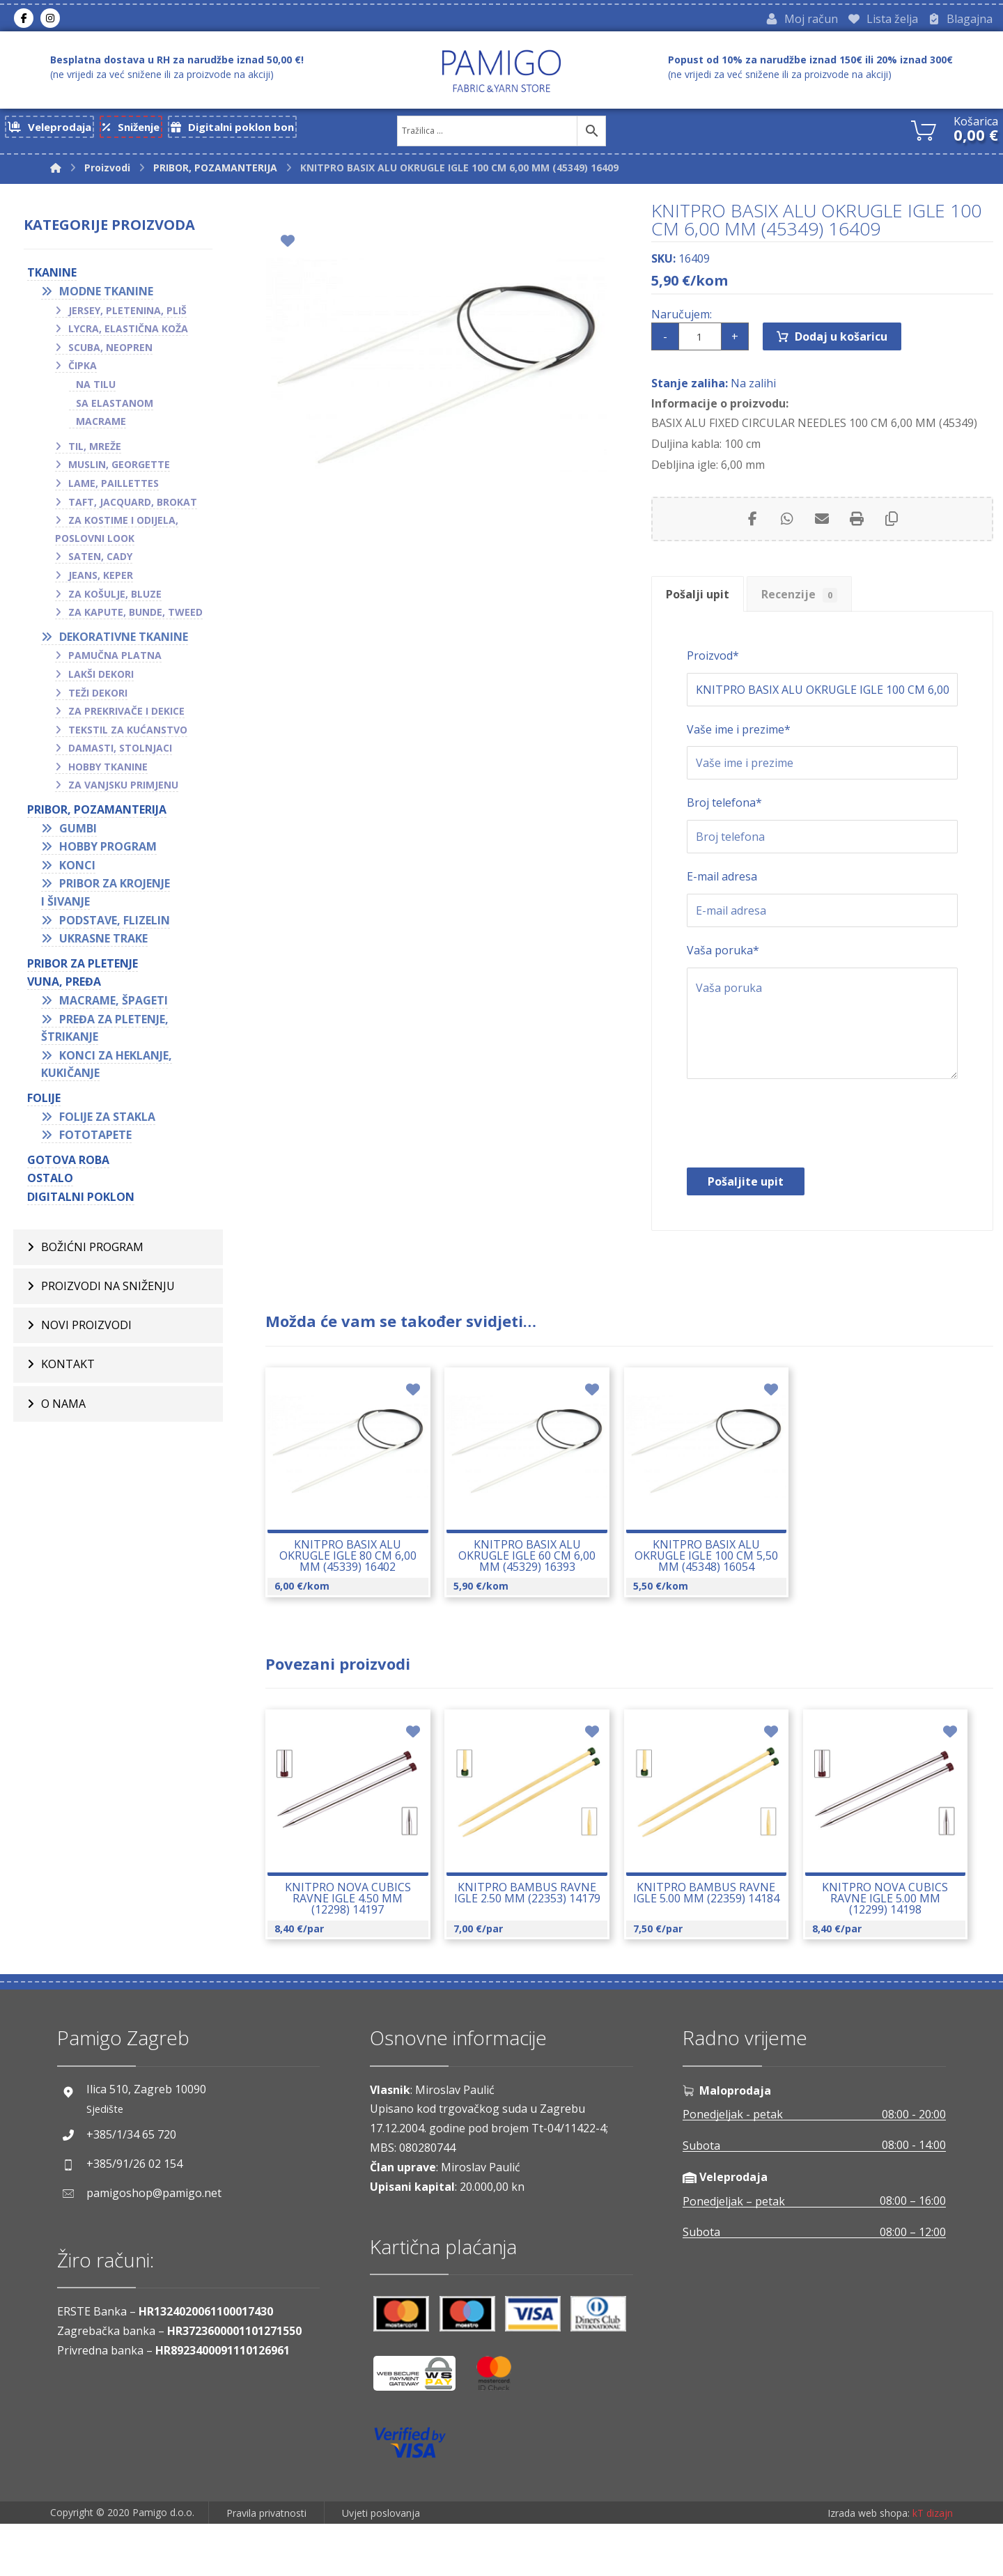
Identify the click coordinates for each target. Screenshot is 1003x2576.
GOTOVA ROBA (68, 1164)
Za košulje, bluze (115, 597)
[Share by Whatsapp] (787, 533)
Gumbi (78, 831)
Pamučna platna (115, 659)
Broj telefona (724, 830)
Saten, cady (100, 560)
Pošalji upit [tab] (701, 611)
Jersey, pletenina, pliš (127, 313)
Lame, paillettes (113, 487)
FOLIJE (44, 1102)
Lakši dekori (101, 678)
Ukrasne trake (103, 942)
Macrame (101, 425)
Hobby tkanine (108, 770)
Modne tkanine (106, 295)
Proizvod (713, 677)
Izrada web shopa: (868, 2566)
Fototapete (95, 1139)
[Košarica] (923, 133)
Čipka (82, 369)
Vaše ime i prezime (739, 753)
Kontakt (68, 1370)
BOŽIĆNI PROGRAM (92, 1251)
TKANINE (52, 276)
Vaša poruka (723, 983)
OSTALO (50, 1182)
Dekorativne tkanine (123, 641)
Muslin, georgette (119, 468)
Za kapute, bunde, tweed (135, 616)
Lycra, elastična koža (128, 332)
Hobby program (108, 850)
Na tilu (96, 388)
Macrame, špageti (113, 1004)
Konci (77, 869)
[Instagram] (50, 20)
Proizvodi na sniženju (108, 1290)
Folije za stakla (107, 1120)
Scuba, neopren (110, 351)
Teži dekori (97, 696)
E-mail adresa (722, 907)
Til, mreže (94, 450)
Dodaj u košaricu (841, 347)
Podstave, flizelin (114, 923)
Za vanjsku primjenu (123, 789)
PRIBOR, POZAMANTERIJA (96, 813)
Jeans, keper (100, 579)
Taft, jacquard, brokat (132, 505)
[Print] (857, 533)
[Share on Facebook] (752, 533)
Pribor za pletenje (82, 967)
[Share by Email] (822, 533)
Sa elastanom (114, 406)
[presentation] (793, 1161)
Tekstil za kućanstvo (127, 733)
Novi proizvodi (86, 1330)
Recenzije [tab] (811, 611)
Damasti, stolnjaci (120, 752)
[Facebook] (23, 20)
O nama (63, 1410)
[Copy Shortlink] (891, 533)
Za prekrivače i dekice (126, 715)
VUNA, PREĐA (64, 985)
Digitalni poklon (80, 1201)
